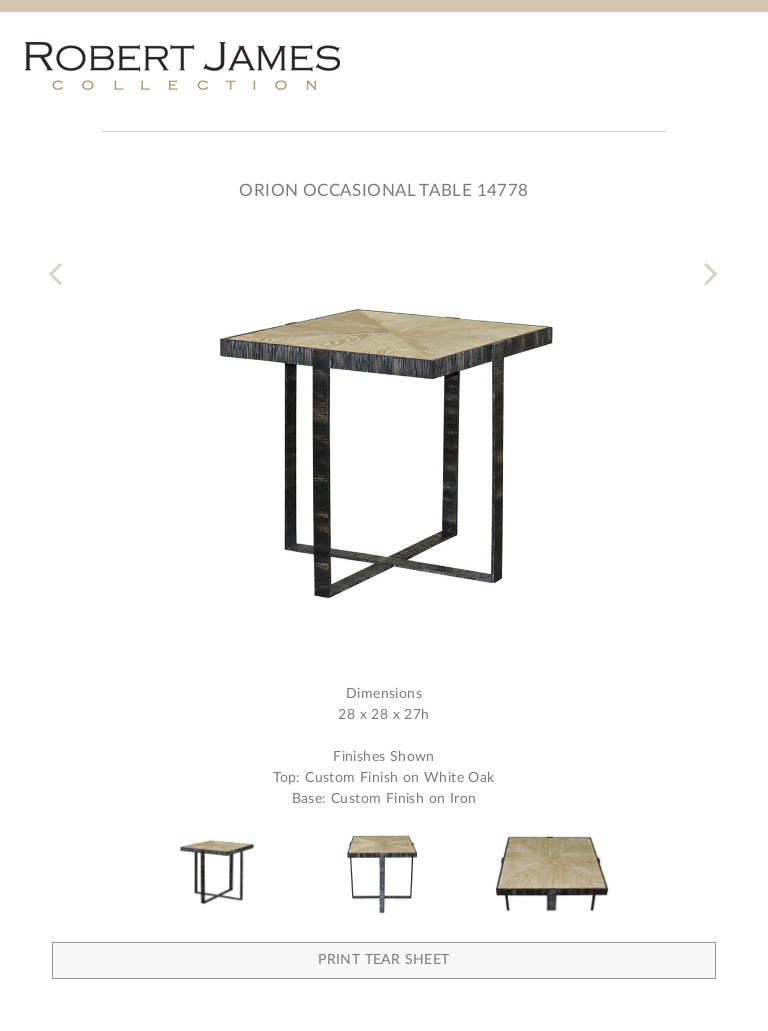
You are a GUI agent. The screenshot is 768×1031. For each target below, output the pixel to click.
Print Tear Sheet (383, 960)
